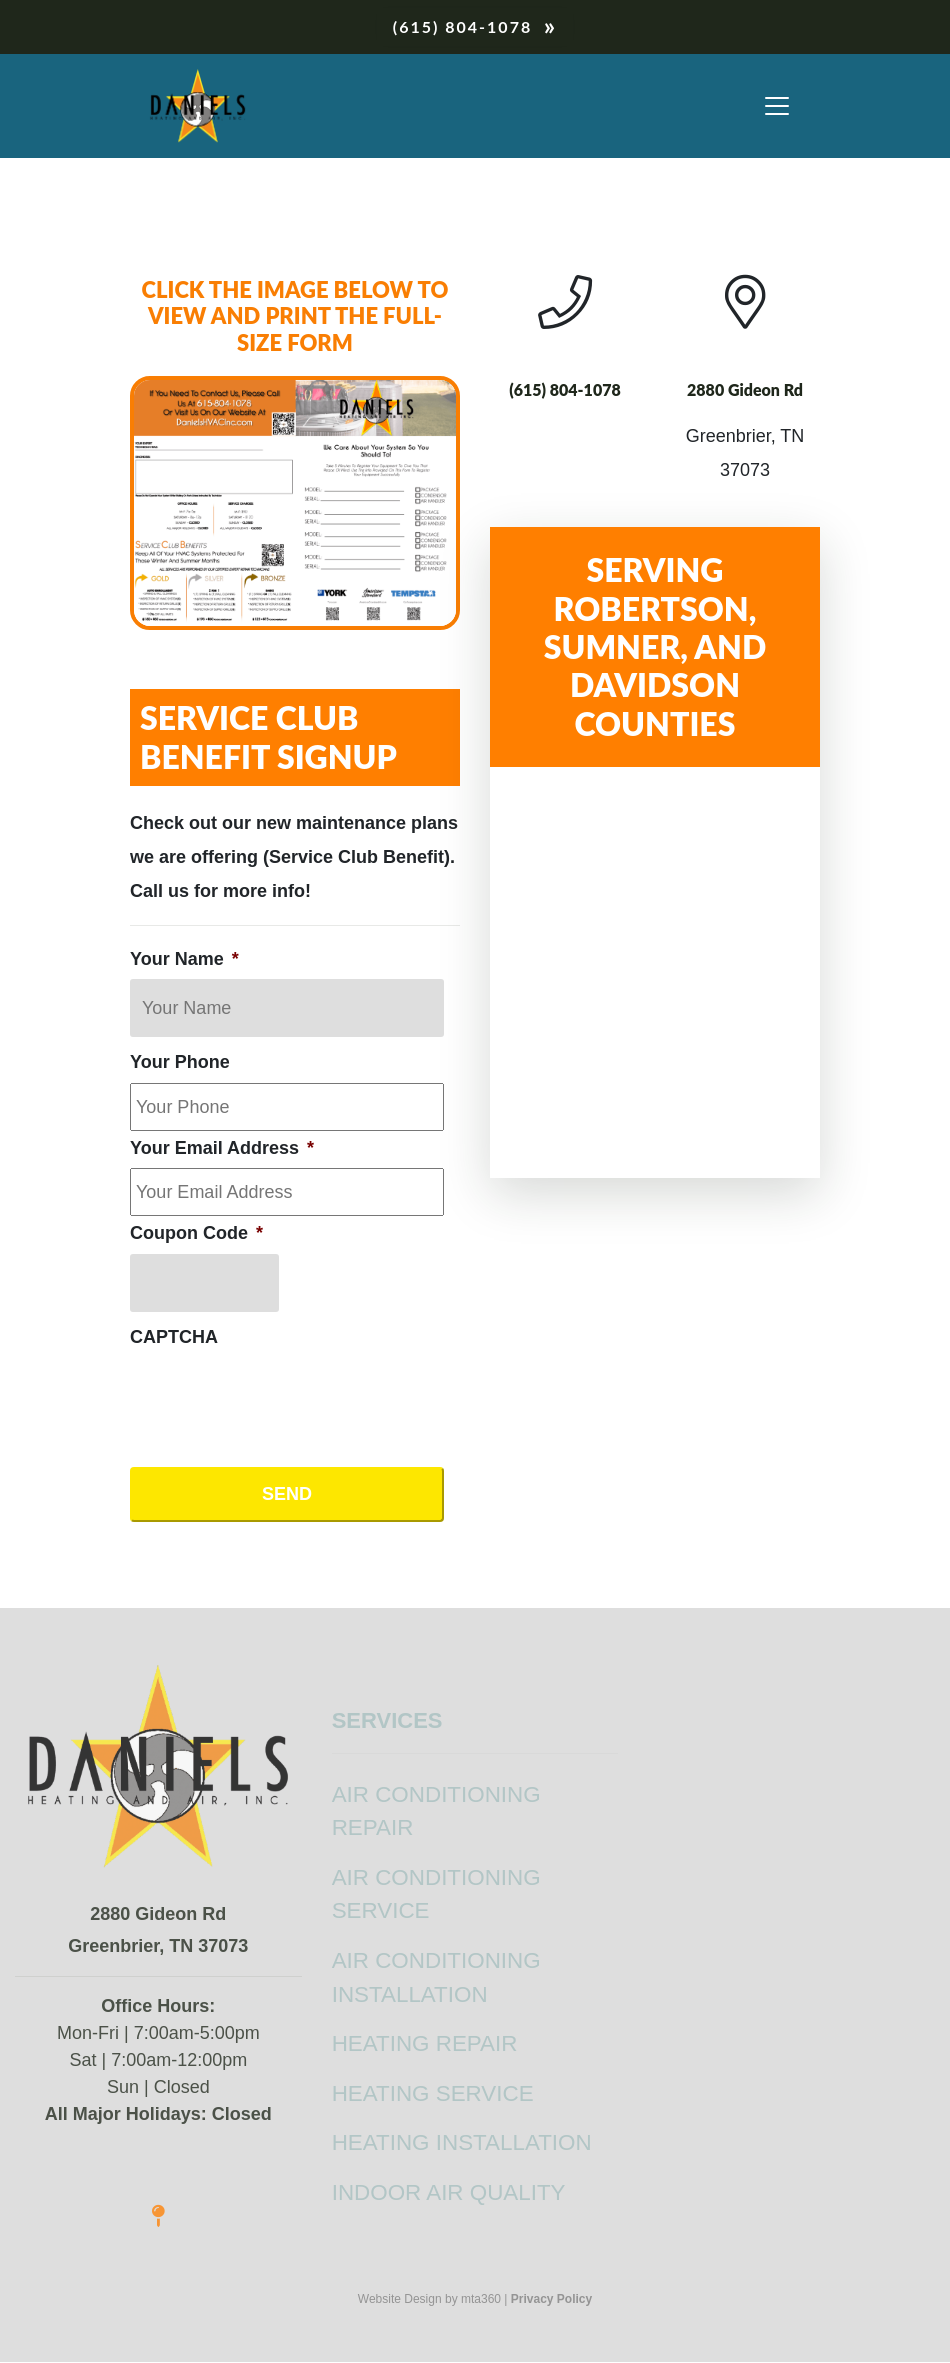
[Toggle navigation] (777, 106)
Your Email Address (222, 1148)
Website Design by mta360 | (433, 2299)
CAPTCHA (174, 1337)
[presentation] (282, 1396)
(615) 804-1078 (462, 26)
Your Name (184, 959)
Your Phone (180, 1062)
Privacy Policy (551, 2299)
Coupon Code (196, 1233)
